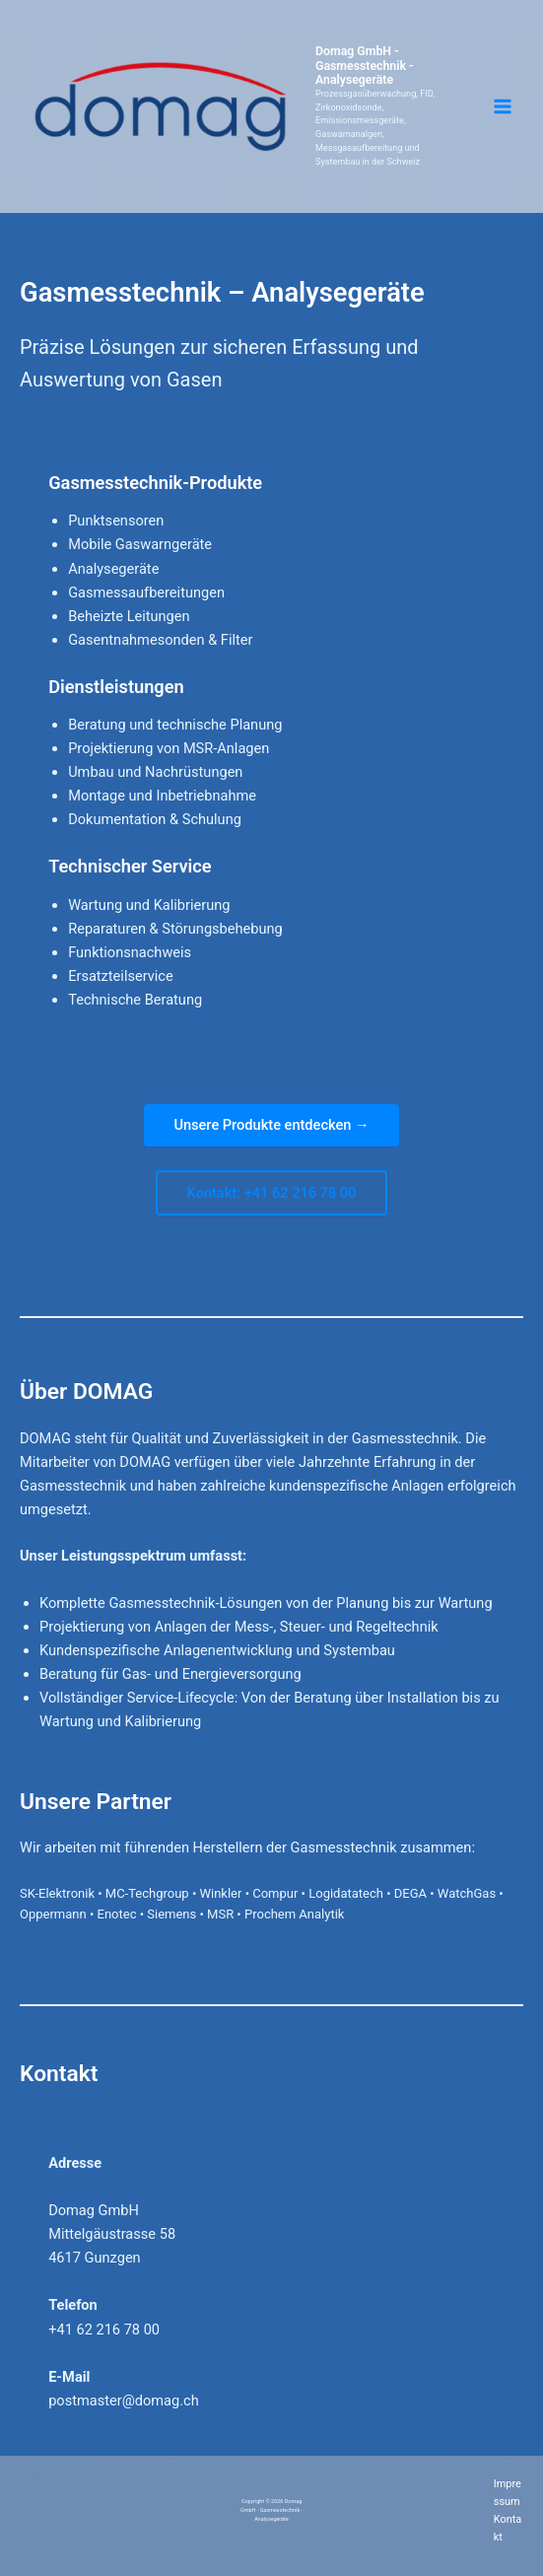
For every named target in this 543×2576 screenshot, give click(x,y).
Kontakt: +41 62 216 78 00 (272, 1193)
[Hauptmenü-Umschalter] (502, 106)
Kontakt (508, 2528)
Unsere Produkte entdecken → (271, 1125)
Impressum (507, 2492)
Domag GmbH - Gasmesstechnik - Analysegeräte (381, 66)
